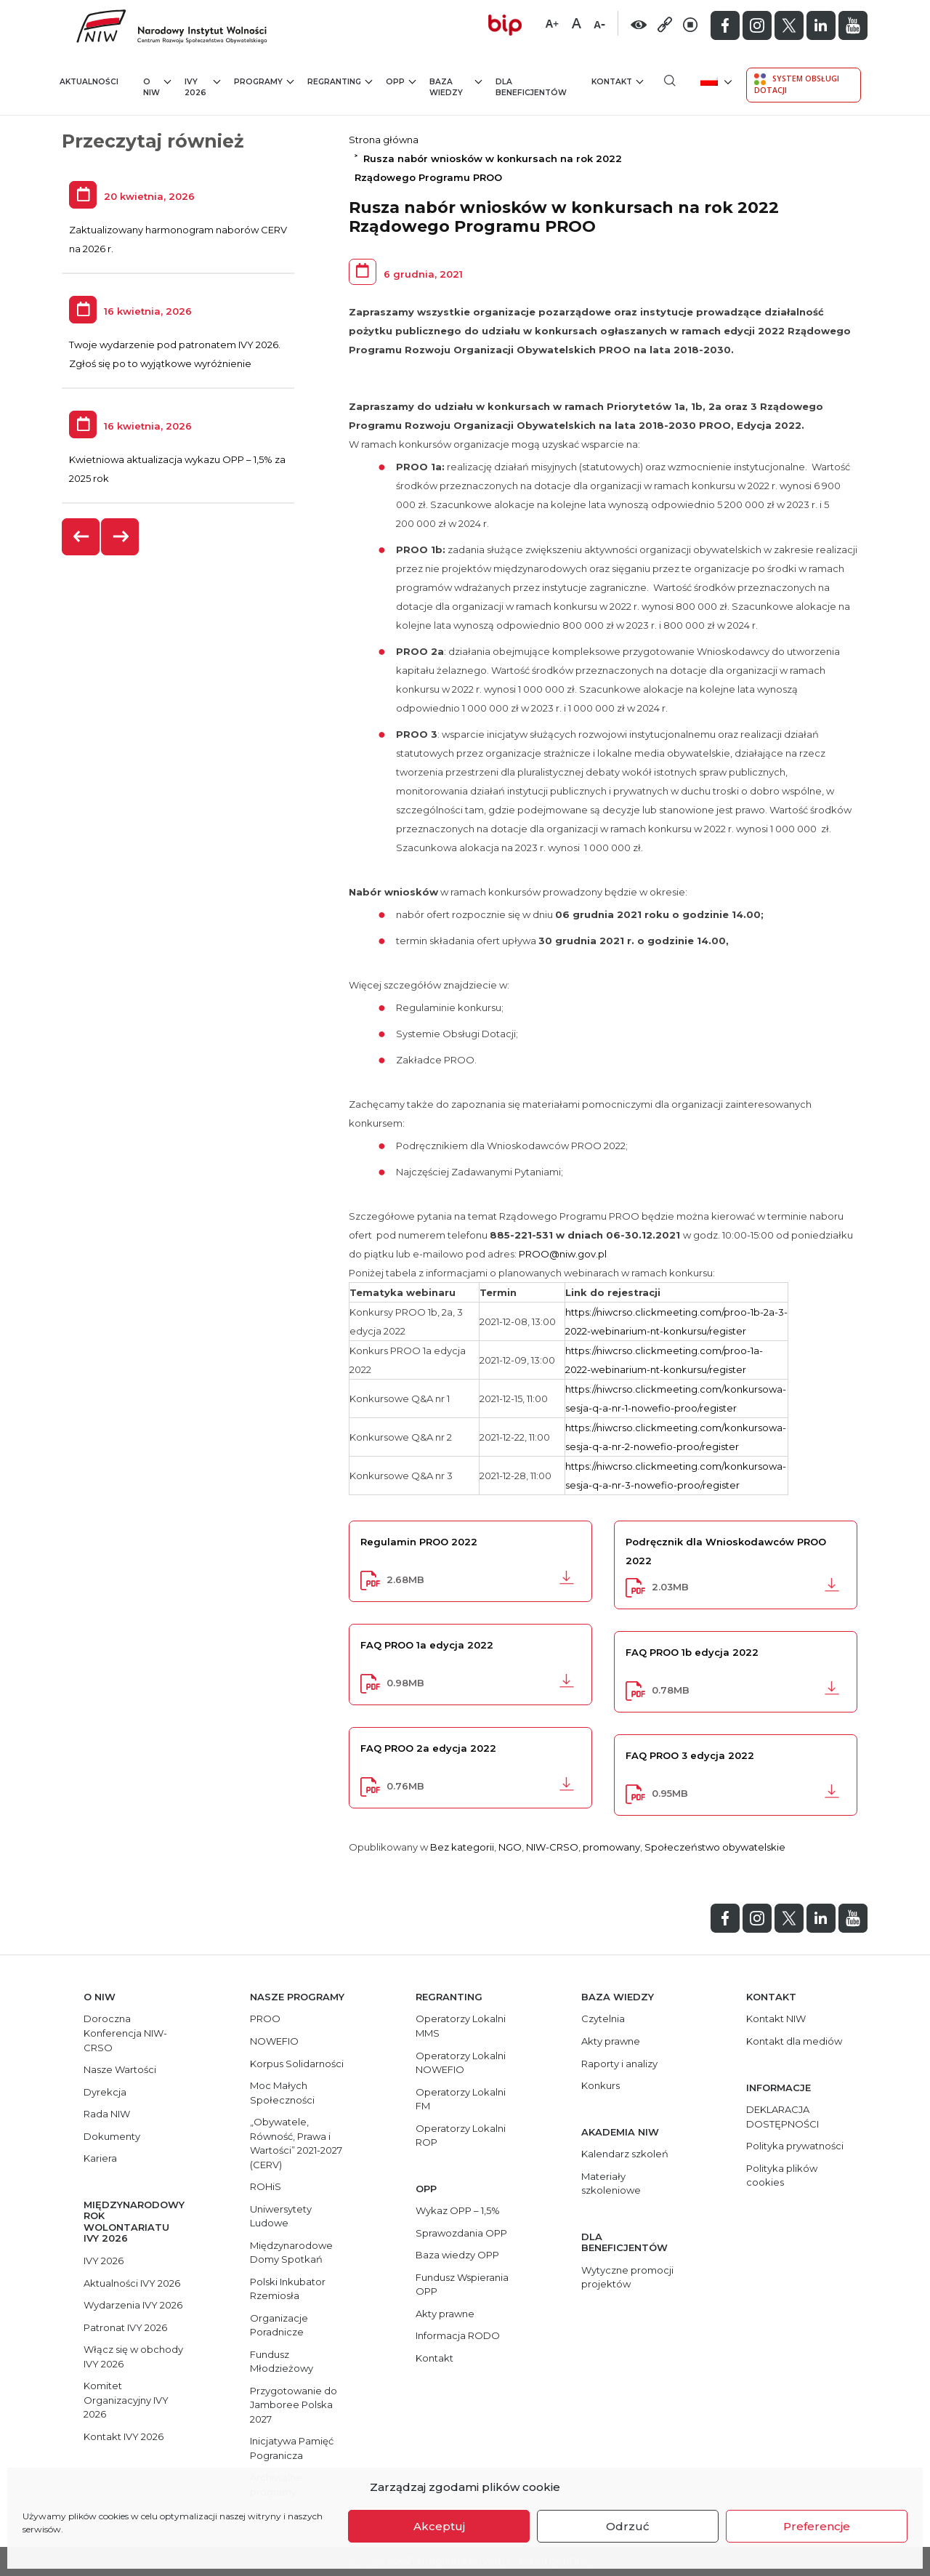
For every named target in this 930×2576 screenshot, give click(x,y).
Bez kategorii (462, 1847)
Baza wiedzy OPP (457, 2255)
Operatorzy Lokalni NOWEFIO (461, 2063)
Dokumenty (112, 2136)
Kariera (100, 2158)
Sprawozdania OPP (461, 2233)
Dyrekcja (105, 2092)
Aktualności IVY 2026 (132, 2283)
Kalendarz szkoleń (624, 2154)
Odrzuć (628, 2526)
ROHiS (265, 2186)
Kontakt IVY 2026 (123, 2436)
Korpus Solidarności (297, 2063)
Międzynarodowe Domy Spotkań (291, 2252)
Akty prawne (445, 2313)
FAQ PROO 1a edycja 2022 (426, 1645)
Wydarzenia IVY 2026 (133, 2305)
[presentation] (81, 536)
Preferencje (816, 2526)
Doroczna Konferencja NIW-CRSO (125, 2033)
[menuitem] (714, 80)
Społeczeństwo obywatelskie (714, 1847)
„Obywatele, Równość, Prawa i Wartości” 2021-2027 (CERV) (296, 2143)
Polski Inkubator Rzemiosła (288, 2289)
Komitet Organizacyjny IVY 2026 (126, 2400)
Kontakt (617, 81)
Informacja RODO (458, 2335)
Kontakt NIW (776, 2018)
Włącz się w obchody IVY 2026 (133, 2356)
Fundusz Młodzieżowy (281, 2361)
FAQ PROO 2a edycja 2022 (428, 1748)
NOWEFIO (274, 2041)
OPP (401, 81)
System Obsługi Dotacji (796, 84)
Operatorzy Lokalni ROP (461, 2135)
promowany (611, 1847)
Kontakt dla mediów (794, 2041)
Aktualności (89, 81)
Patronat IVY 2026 (125, 2327)
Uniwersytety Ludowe (281, 2216)
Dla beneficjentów (531, 87)
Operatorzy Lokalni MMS (461, 2026)
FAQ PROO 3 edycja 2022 (690, 1755)
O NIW (157, 86)
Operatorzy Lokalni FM (461, 2099)
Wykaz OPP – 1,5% (458, 2210)
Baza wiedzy (455, 86)
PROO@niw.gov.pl (563, 1254)
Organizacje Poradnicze (279, 2325)
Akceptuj (439, 2526)
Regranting (339, 81)
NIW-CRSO (552, 1847)
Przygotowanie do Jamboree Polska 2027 (293, 2405)
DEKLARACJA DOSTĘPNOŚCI (782, 2117)
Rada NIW (107, 2114)
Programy (264, 81)
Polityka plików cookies (781, 2175)
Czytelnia (603, 2018)
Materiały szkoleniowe (611, 2183)
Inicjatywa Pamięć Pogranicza (291, 2448)
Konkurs (600, 2085)
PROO (265, 2018)
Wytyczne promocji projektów (627, 2277)
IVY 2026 (202, 86)
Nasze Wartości (120, 2069)
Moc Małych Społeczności (282, 2093)
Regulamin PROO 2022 (418, 1541)
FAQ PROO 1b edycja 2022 (692, 1652)
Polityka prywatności (795, 2146)
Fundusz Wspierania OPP (462, 2284)
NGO (510, 1847)
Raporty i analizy (619, 2063)
